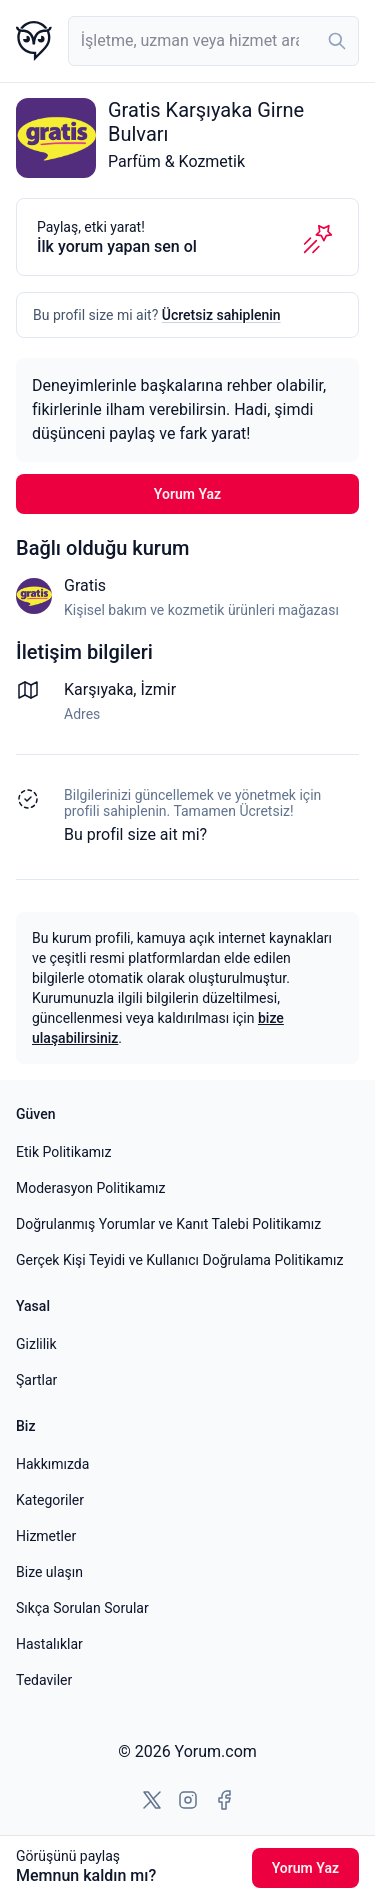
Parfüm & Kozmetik (176, 161)
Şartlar (36, 1380)
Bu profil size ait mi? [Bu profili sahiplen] (135, 834)
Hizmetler (46, 1536)
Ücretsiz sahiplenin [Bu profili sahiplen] (221, 315)
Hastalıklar (49, 1644)
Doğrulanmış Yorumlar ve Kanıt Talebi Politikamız (168, 1224)
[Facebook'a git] (224, 1800)
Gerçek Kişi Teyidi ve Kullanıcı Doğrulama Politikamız (179, 1260)
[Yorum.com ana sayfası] (34, 41)
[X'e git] (152, 1800)
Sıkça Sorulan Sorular (82, 1608)
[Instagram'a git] (188, 1800)
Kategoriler (50, 1500)
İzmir (158, 689)
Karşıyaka (98, 689)
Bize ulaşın (49, 1572)
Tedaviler (44, 1680)
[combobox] (213, 41)
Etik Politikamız (63, 1152)
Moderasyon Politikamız (90, 1188)
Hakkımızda (52, 1464)
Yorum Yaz (187, 494)
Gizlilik (36, 1344)
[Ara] (337, 41)
